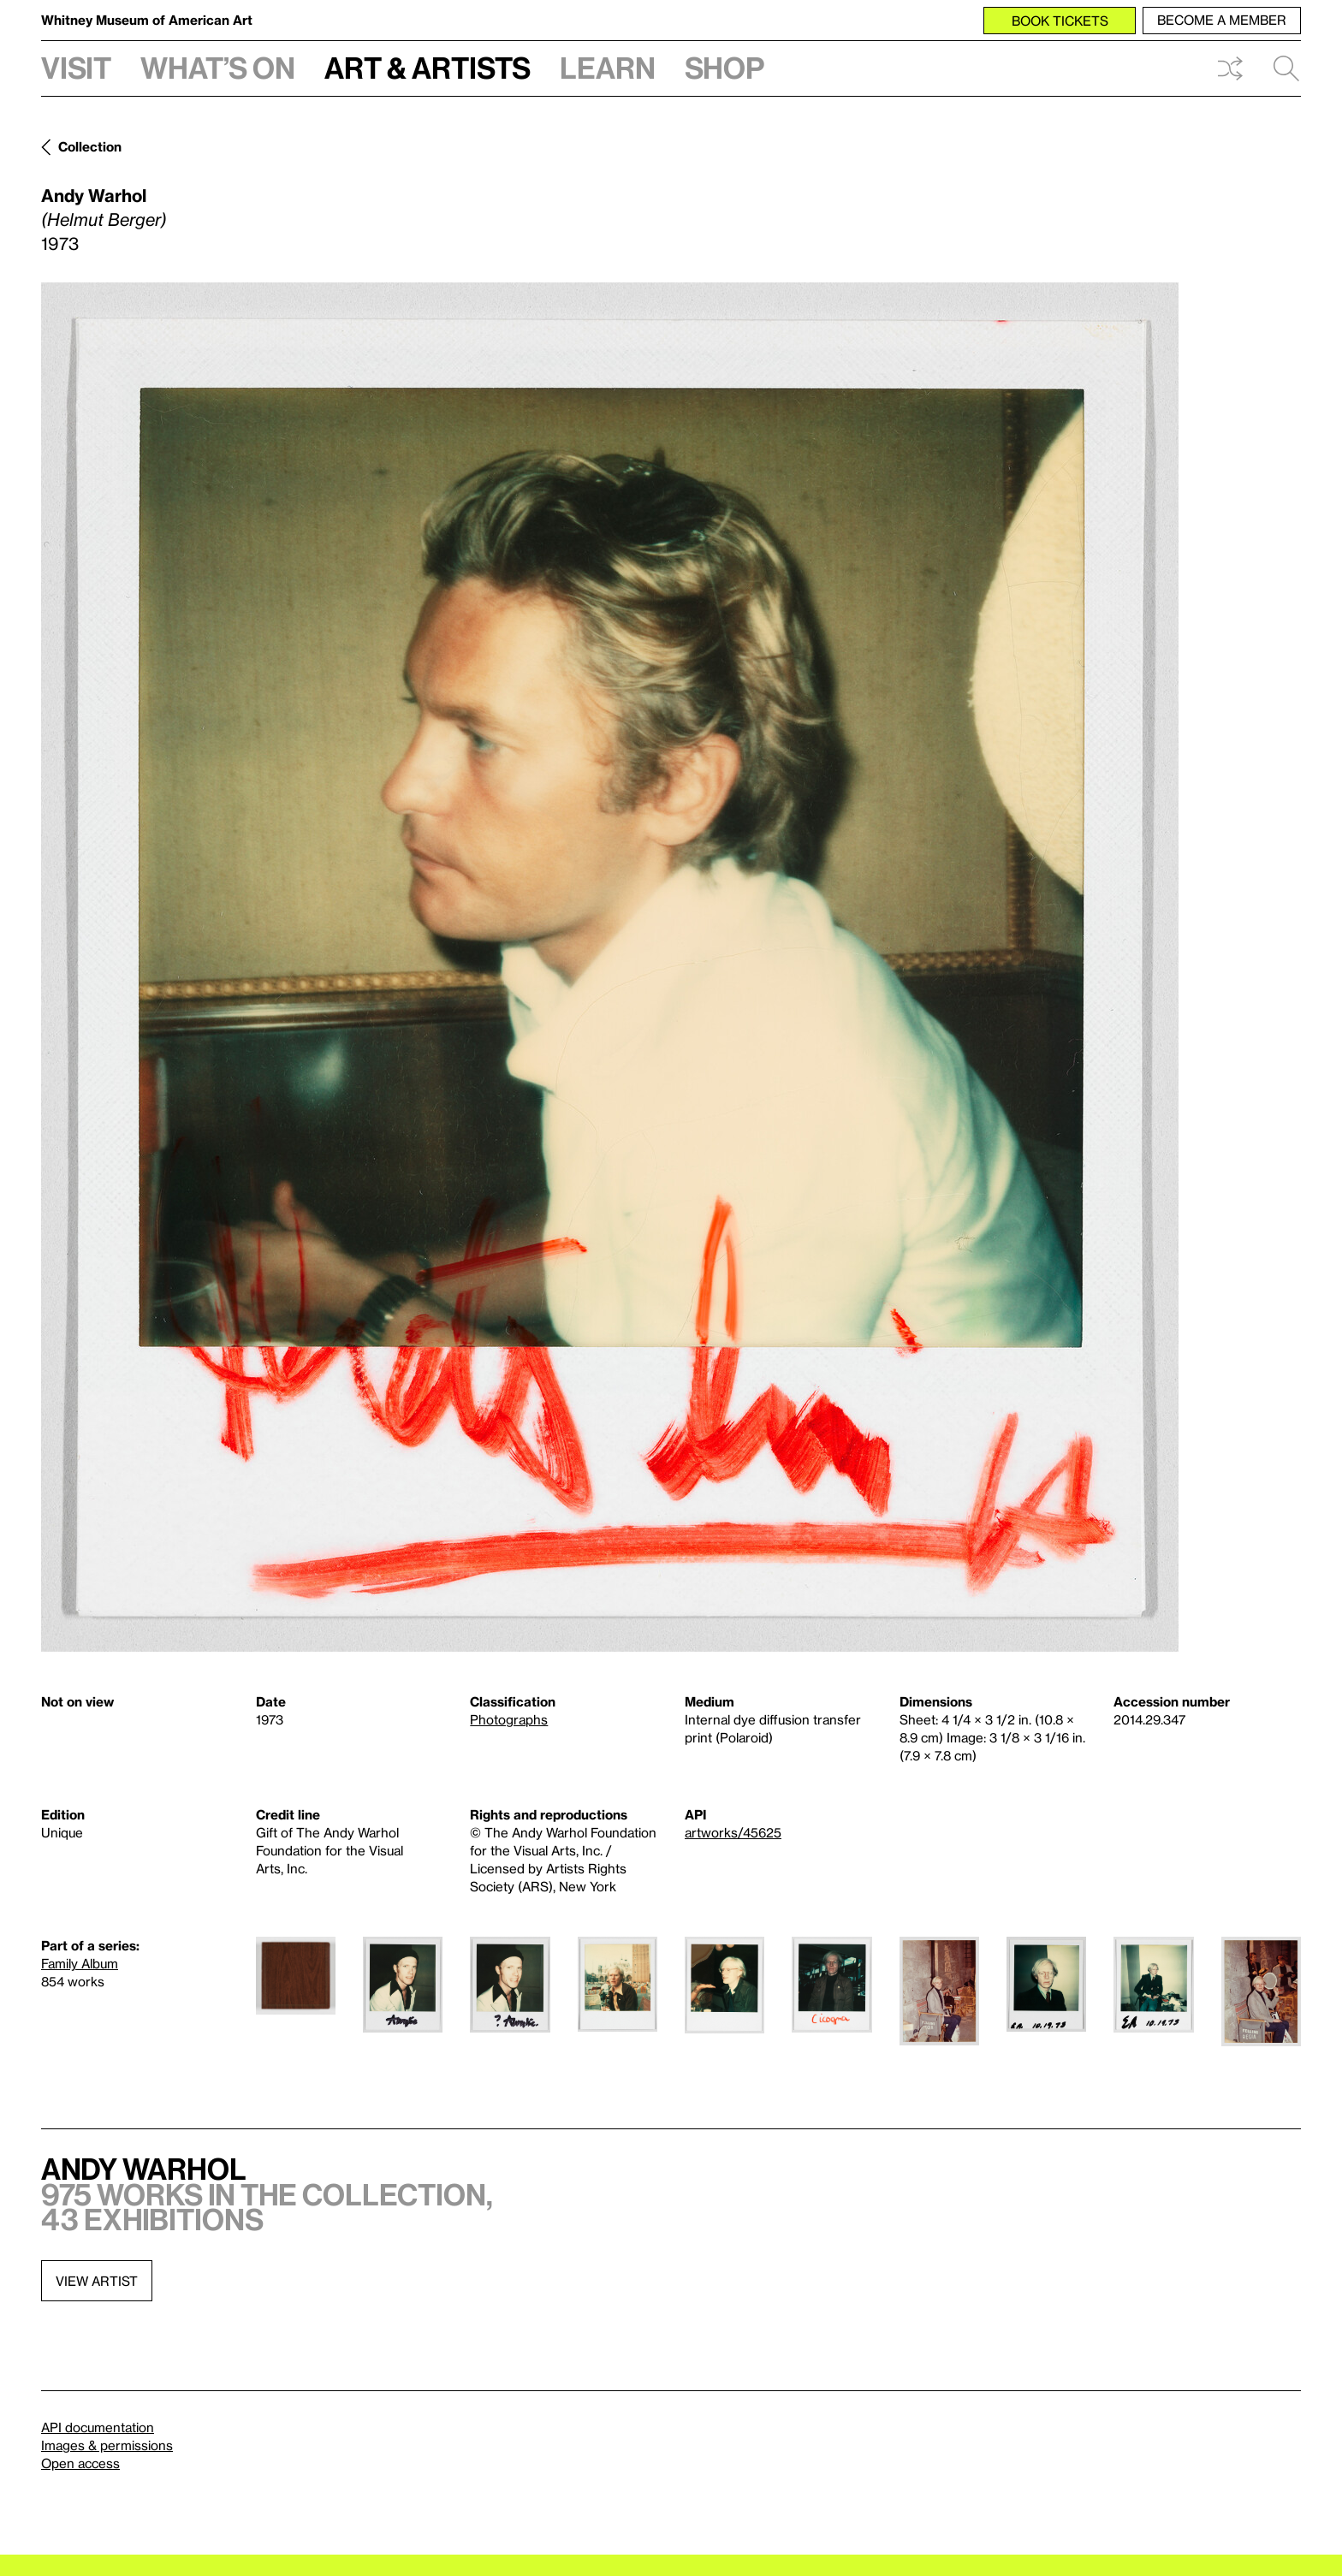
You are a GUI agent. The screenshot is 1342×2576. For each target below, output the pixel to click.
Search (1286, 68)
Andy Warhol (93, 195)
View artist (97, 2280)
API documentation (97, 2427)
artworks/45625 (733, 1832)
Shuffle (1230, 68)
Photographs (509, 1719)
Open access (80, 2463)
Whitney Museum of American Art (146, 19)
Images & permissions (107, 2445)
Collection (90, 146)
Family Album (79, 1963)
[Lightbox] (610, 967)
